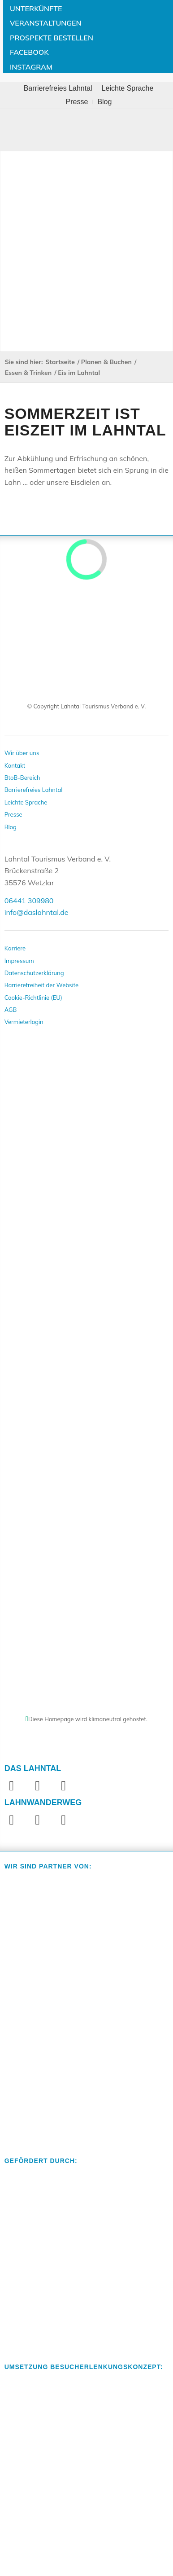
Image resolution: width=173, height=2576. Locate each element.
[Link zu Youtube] (63, 1785)
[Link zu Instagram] (37, 1785)
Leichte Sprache (128, 88)
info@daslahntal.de (36, 912)
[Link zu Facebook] (11, 1785)
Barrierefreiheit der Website (41, 985)
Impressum (19, 960)
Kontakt (15, 765)
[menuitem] (58, 88)
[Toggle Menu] (86, 130)
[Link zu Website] (63, 1819)
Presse (77, 102)
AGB (10, 1009)
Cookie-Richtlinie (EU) (33, 997)
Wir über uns (21, 752)
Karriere (15, 948)
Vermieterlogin (23, 1021)
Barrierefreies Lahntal (58, 88)
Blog (104, 102)
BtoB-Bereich (22, 777)
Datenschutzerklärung (34, 972)
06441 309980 (29, 900)
